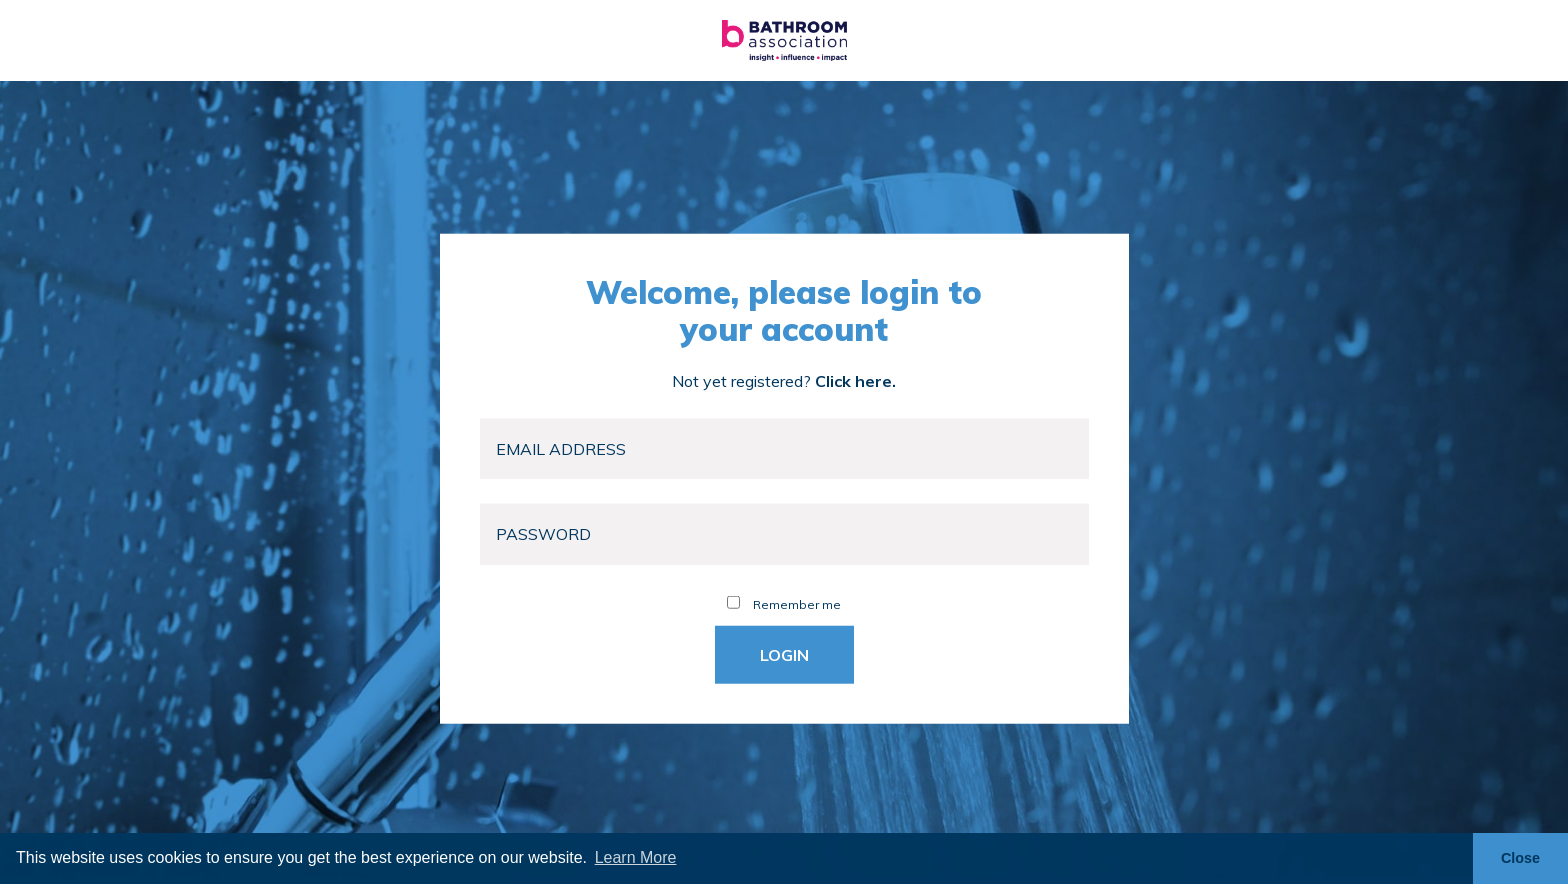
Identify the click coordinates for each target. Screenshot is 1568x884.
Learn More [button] (636, 857)
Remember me (784, 603)
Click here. (855, 380)
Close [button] (1520, 858)
